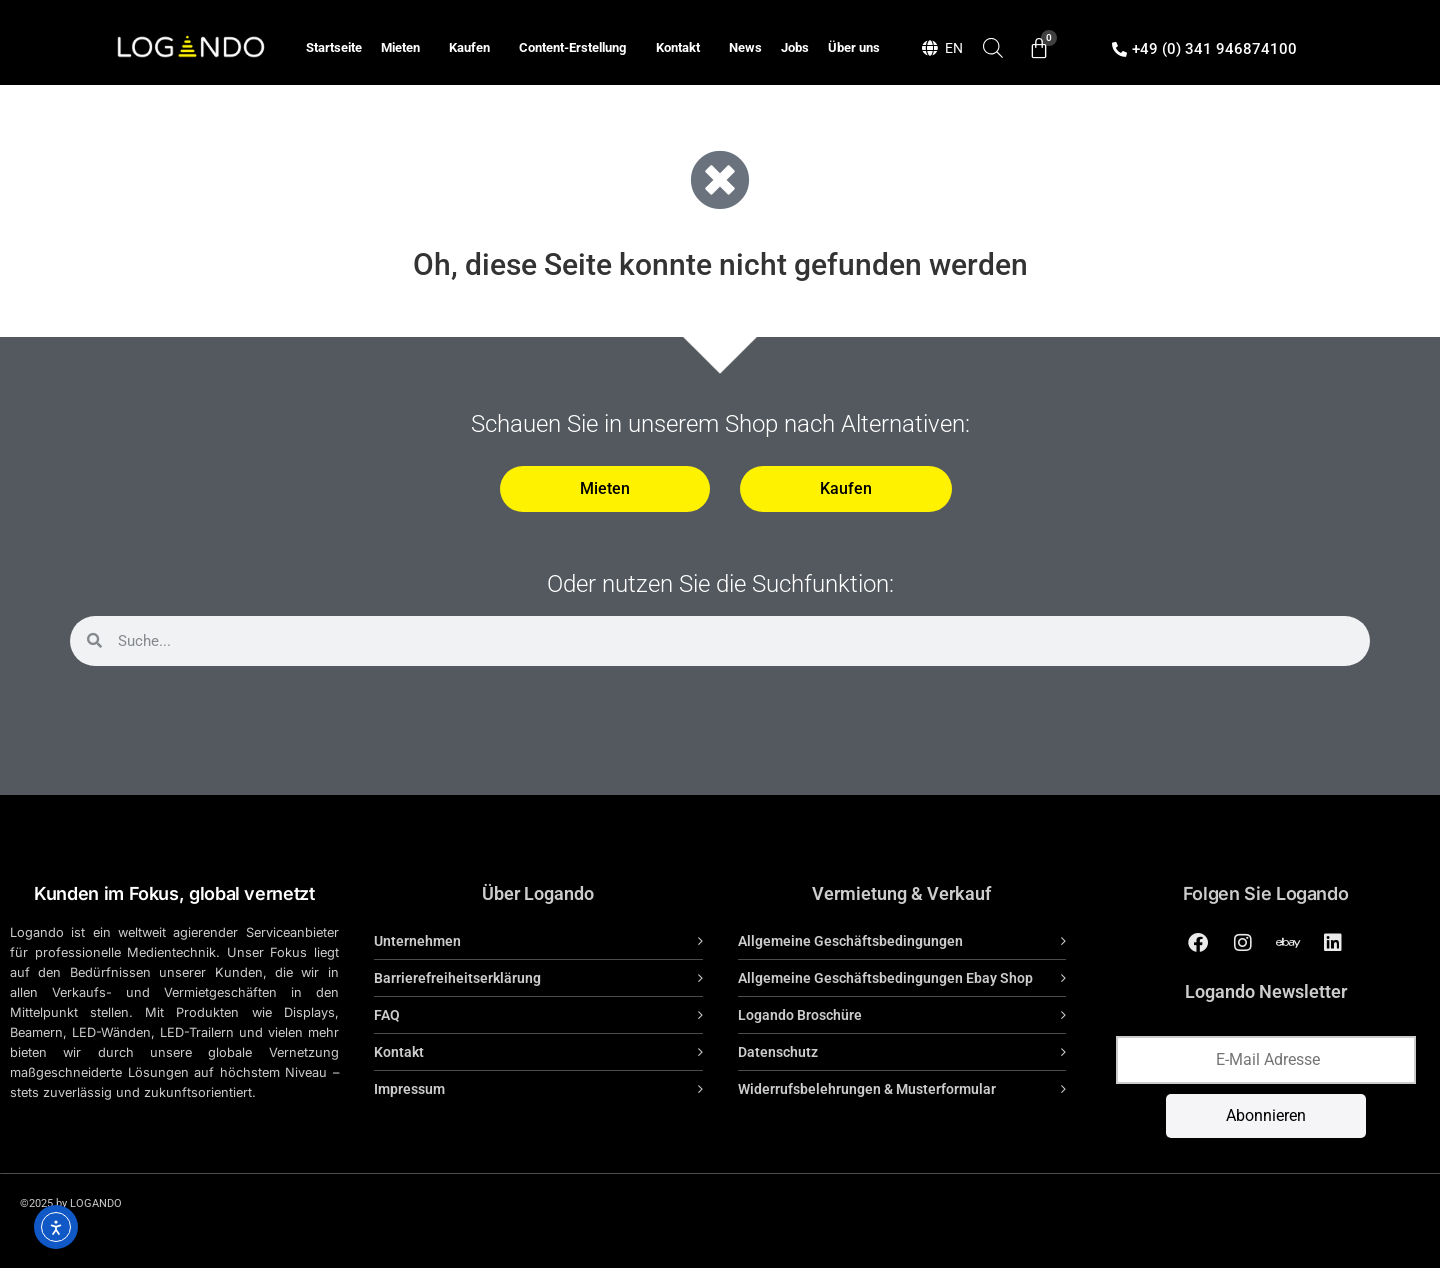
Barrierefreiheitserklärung (457, 978)
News (745, 47)
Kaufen (474, 48)
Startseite (334, 47)
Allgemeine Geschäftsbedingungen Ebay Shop (885, 978)
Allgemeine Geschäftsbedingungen (850, 941)
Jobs (795, 47)
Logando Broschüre (800, 1015)
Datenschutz (778, 1052)
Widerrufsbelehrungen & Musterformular (867, 1089)
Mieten (405, 48)
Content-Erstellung (577, 48)
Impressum (409, 1089)
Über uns (854, 47)
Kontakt (683, 48)
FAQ (387, 1015)
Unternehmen (417, 941)
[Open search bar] (993, 47)
